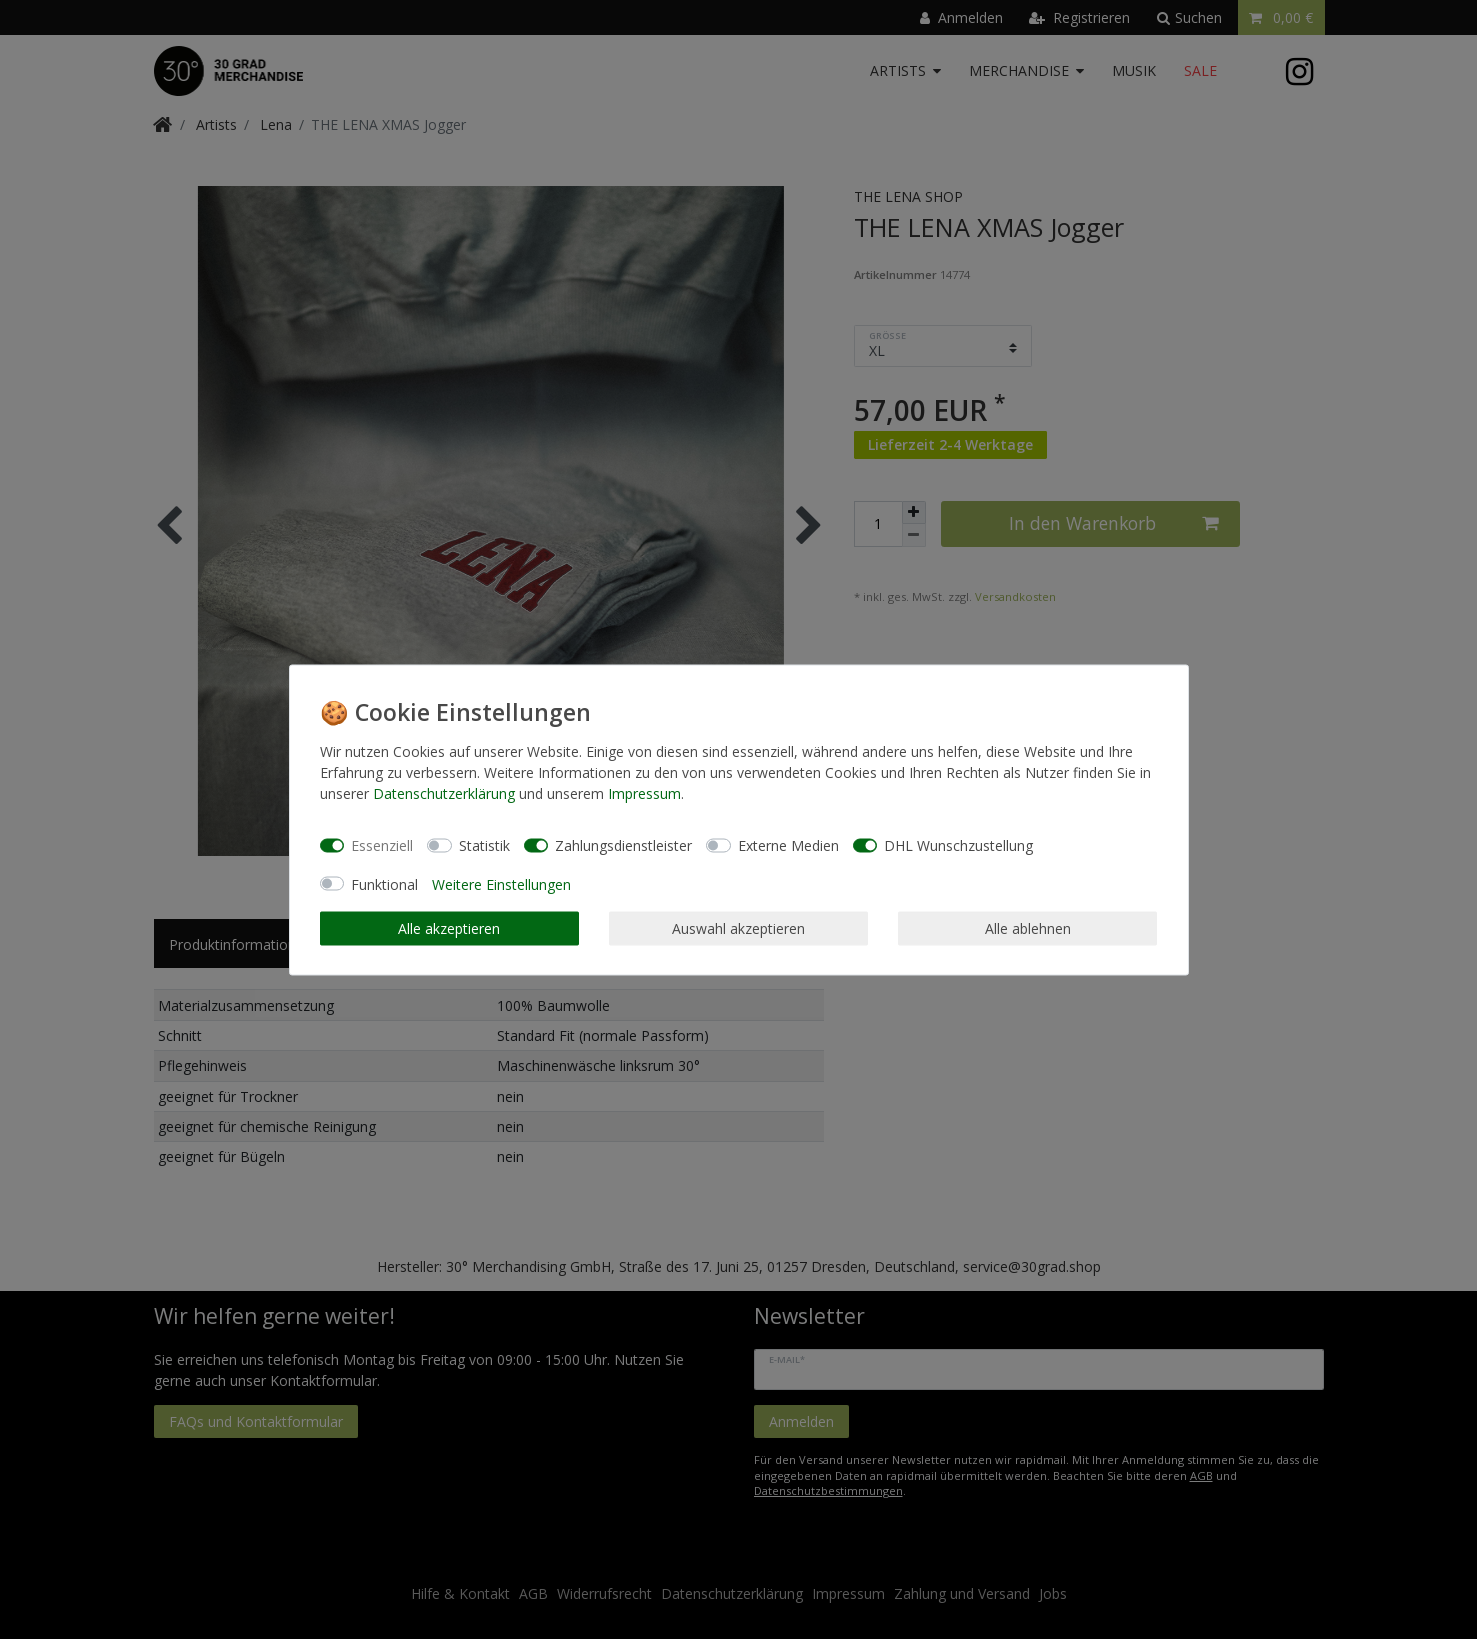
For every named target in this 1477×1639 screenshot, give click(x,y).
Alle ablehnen (1028, 928)
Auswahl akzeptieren (738, 928)
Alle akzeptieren (449, 928)
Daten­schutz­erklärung (444, 792)
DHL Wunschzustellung (958, 845)
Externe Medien (788, 845)
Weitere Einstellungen (501, 883)
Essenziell (382, 845)
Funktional (384, 883)
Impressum (644, 792)
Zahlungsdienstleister (623, 845)
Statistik (484, 845)
